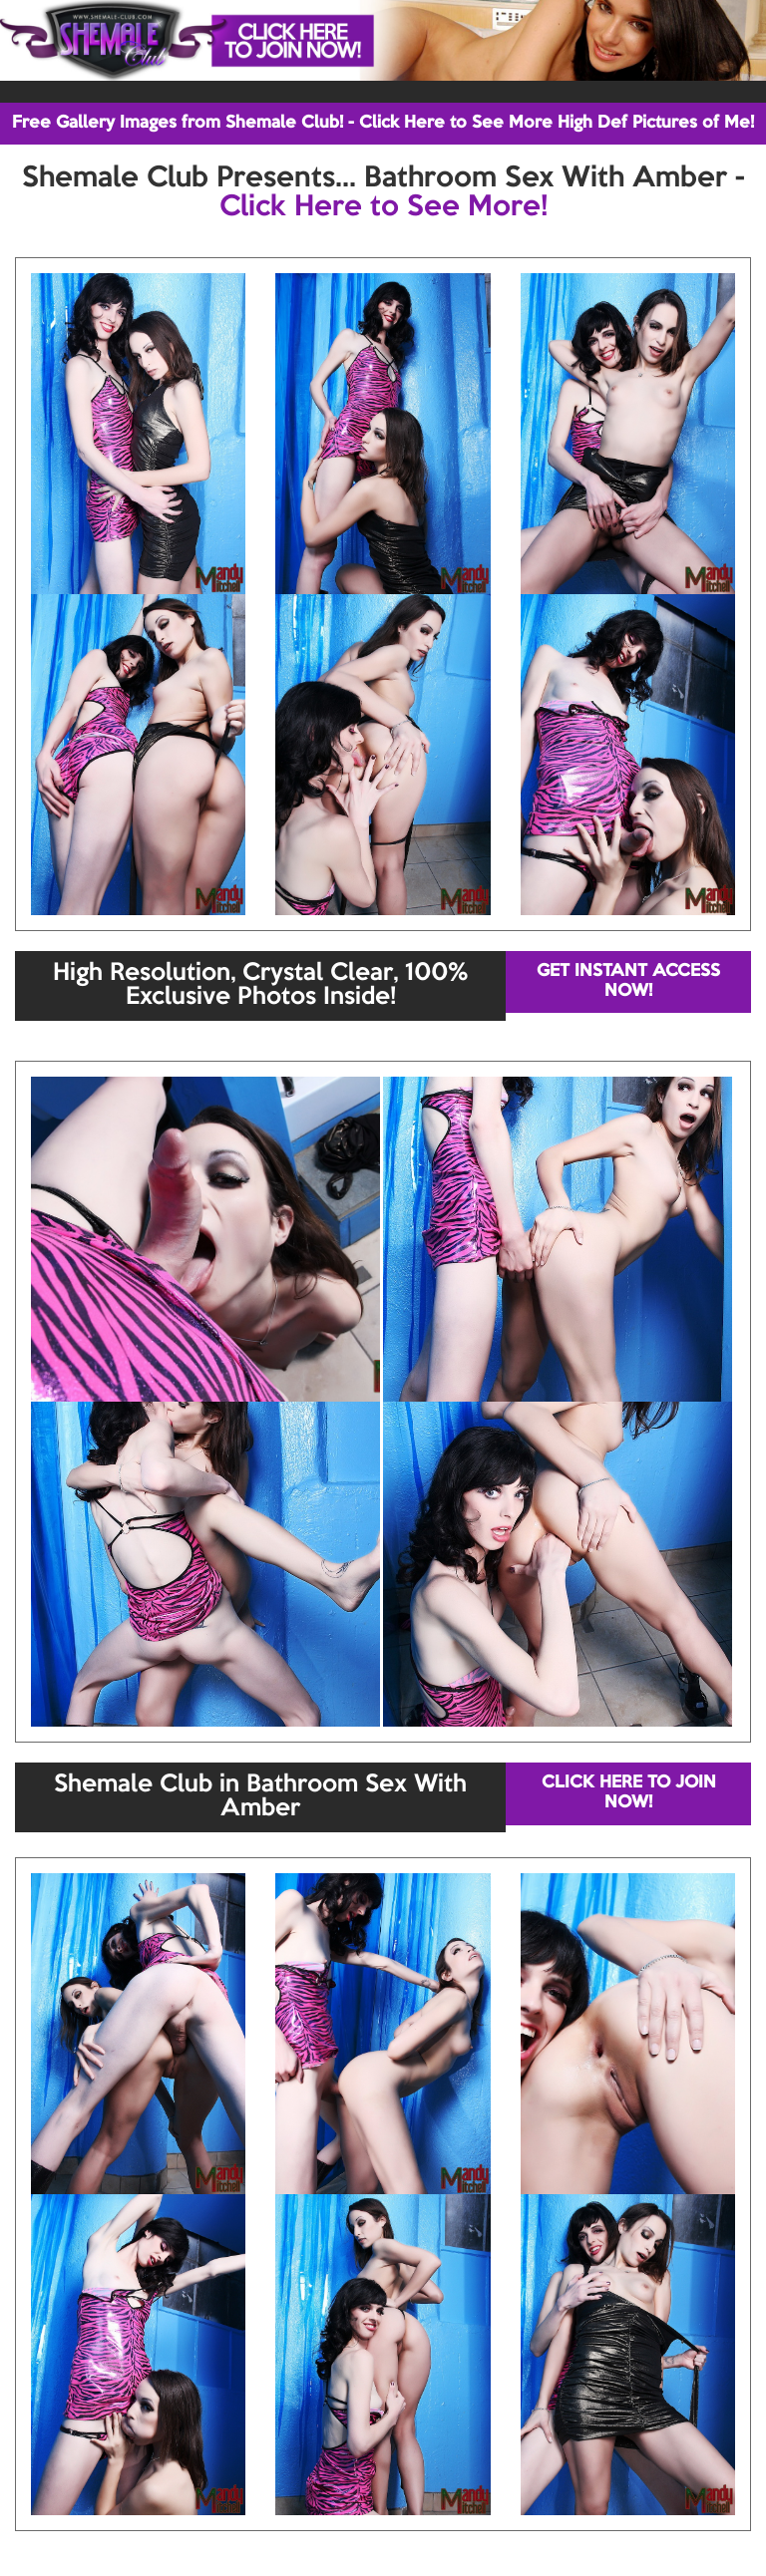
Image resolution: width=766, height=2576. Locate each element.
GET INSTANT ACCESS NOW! (628, 981)
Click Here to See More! (383, 207)
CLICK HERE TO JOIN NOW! (629, 1792)
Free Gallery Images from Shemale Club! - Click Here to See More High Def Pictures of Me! (383, 123)
